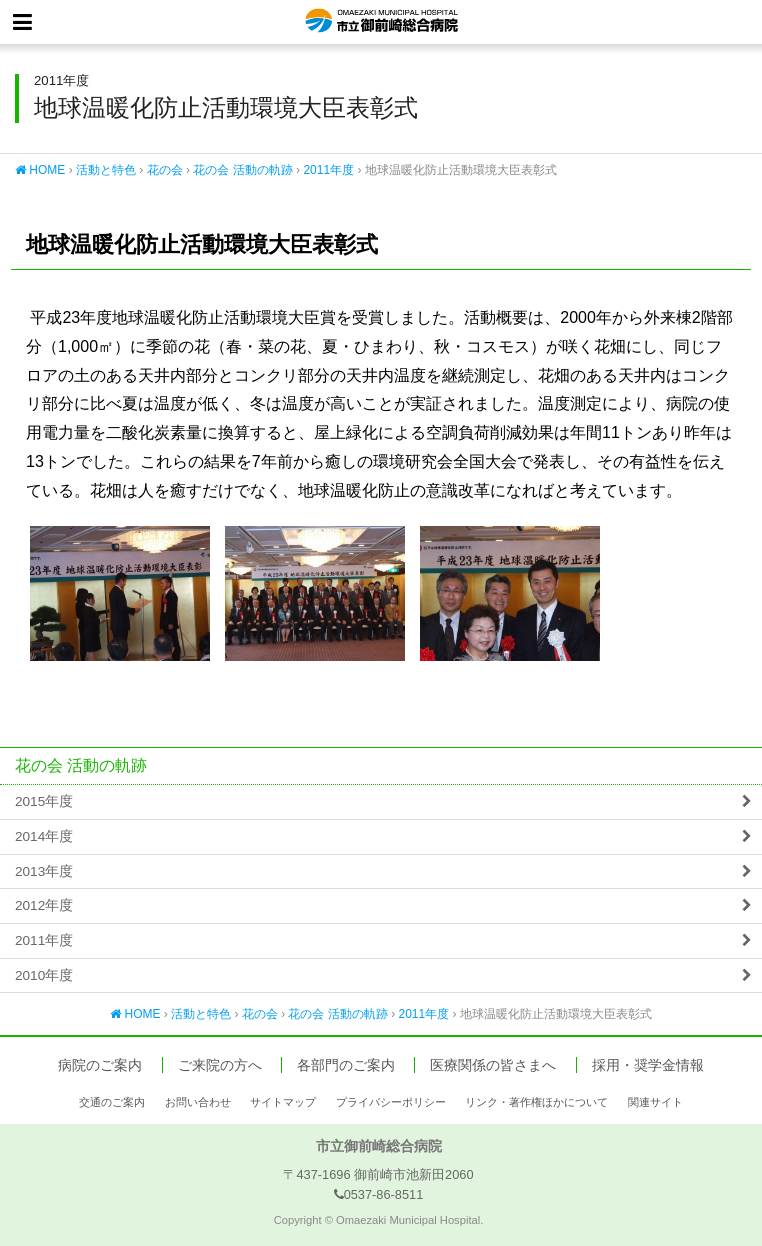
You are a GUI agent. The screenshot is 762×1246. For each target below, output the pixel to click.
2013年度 (44, 871)
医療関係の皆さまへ (493, 1065)
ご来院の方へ (220, 1065)
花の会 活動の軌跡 (242, 170)
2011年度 (328, 170)
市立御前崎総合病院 (381, 22)
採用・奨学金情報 (648, 1065)
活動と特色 (106, 170)
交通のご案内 (112, 1102)
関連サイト (655, 1102)
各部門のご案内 (346, 1065)
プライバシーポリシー (391, 1102)
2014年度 (44, 836)
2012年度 (44, 905)
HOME (40, 170)
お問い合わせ (198, 1102)
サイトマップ (283, 1102)
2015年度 (44, 801)
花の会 (165, 170)
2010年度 (44, 975)
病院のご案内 (100, 1065)
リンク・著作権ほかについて (536, 1102)
